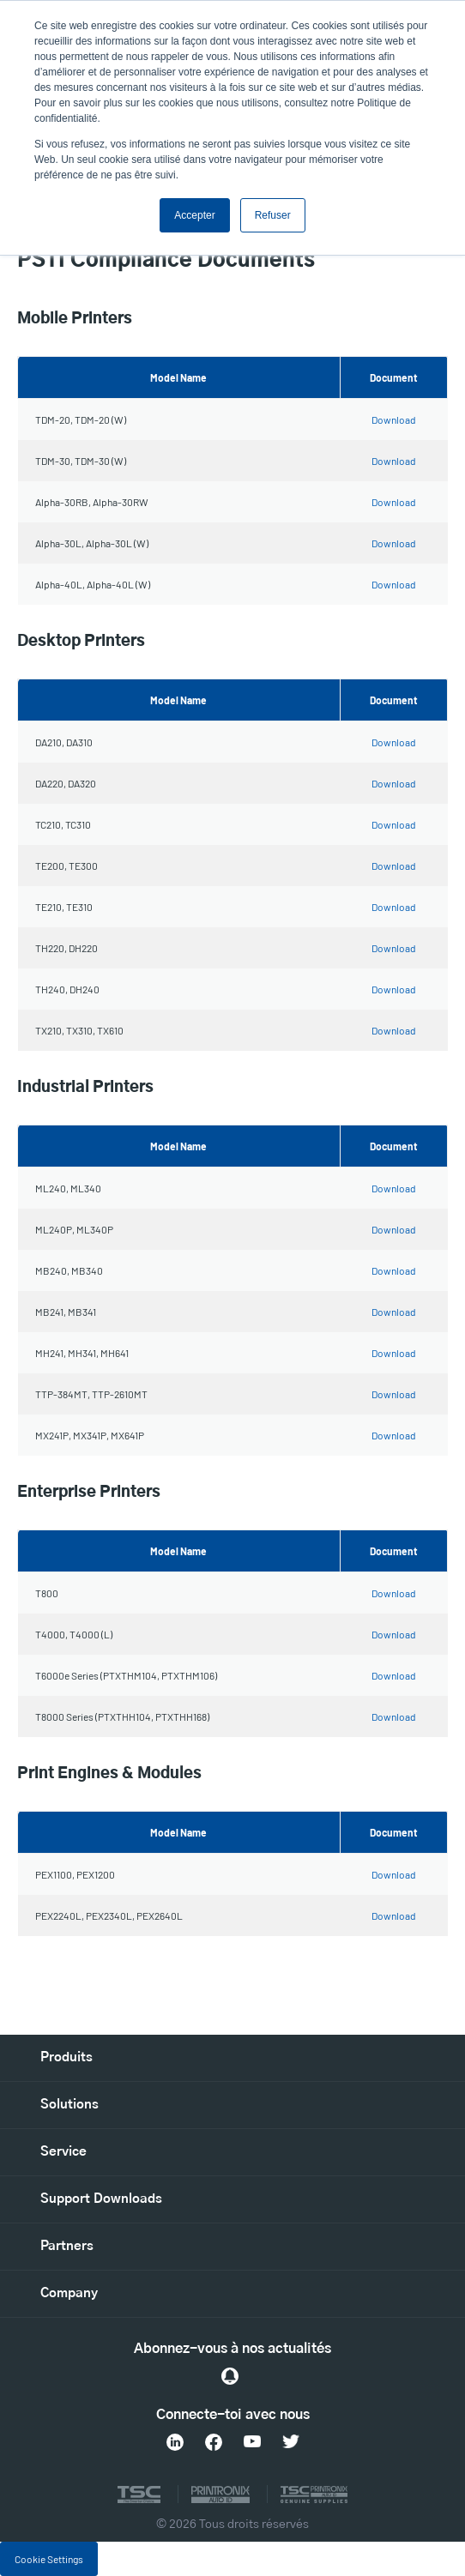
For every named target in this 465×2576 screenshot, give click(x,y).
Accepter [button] (194, 215)
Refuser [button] (273, 215)
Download (393, 419)
